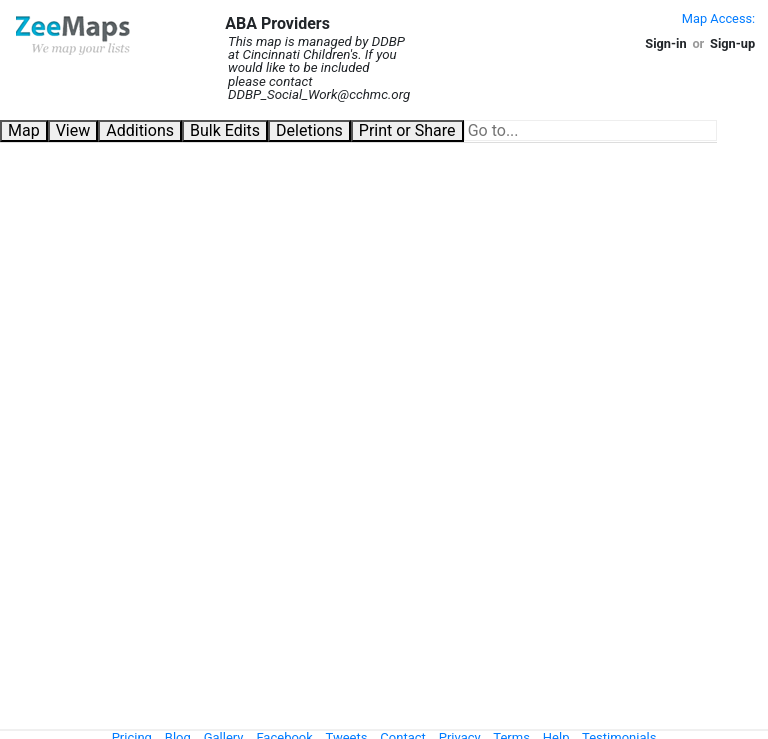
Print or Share (407, 130)
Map (24, 130)
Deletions (309, 130)
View (73, 130)
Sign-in (665, 43)
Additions (140, 130)
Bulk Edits (225, 130)
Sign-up (732, 43)
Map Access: (718, 18)
